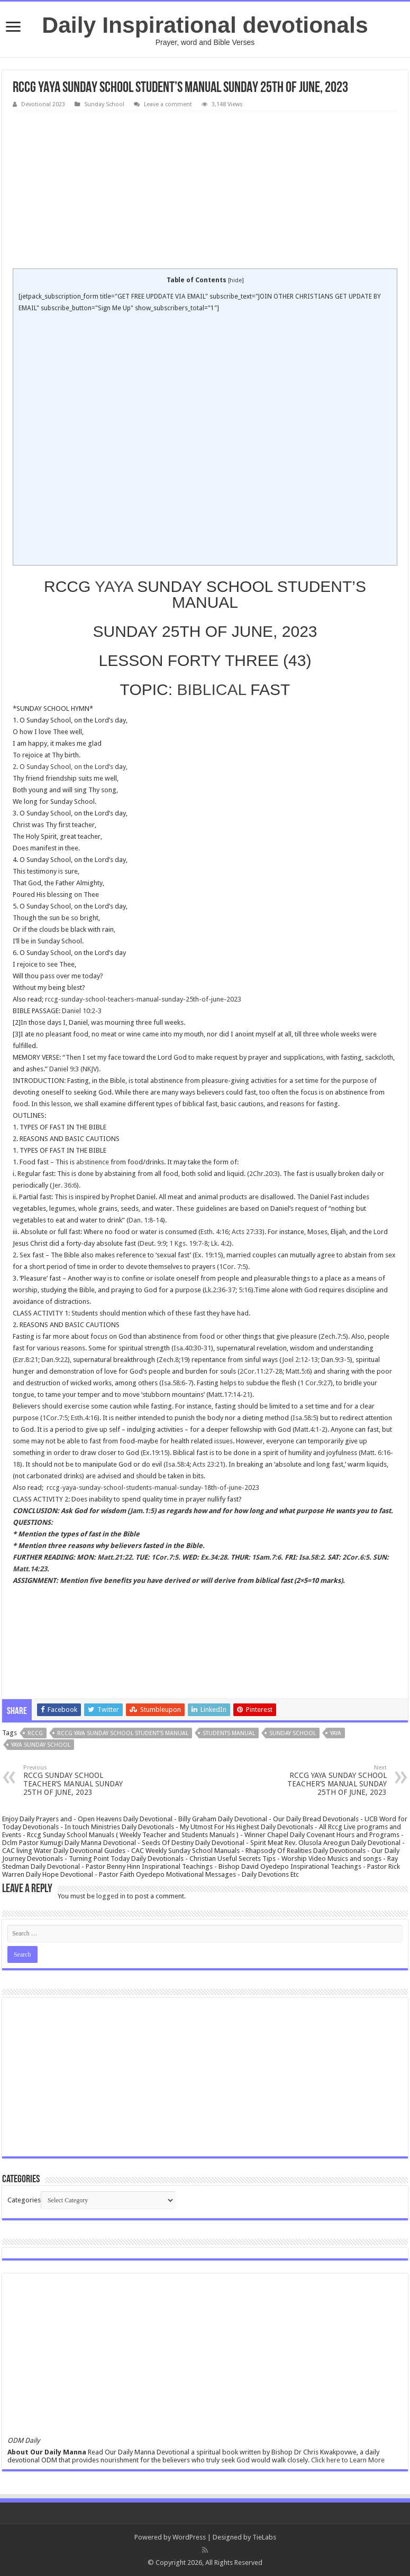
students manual (229, 1733)
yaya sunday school (40, 1744)
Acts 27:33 (247, 1232)
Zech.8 (169, 1360)
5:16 (245, 1290)
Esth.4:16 (84, 1418)
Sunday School (104, 104)
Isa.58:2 (311, 1557)
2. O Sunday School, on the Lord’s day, (70, 767)
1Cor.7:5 (55, 1418)
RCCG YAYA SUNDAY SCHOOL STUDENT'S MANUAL (122, 1733)
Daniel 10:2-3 (82, 1011)
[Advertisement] (205, 190)
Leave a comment (168, 104)
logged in (110, 1896)
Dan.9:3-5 (335, 1360)
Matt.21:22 (114, 1557)
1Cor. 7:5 (232, 1267)
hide (236, 280)
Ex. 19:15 (208, 1255)
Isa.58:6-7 (176, 1383)
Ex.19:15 (155, 1453)
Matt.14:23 (30, 1569)
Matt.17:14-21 (229, 1394)
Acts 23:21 (208, 1464)
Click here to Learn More (348, 2460)
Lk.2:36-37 (220, 1290)
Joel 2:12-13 (300, 1360)
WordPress (189, 2537)
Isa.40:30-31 (192, 1348)
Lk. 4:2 (220, 1243)
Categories (24, 2200)
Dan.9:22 (54, 1360)
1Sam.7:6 (266, 1557)
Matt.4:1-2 (310, 1429)
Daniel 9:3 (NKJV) (74, 1069)
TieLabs (264, 2537)
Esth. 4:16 (215, 1232)
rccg (35, 1733)
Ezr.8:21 (26, 1360)
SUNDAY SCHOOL (292, 1733)
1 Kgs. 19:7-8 (188, 1243)
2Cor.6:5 (355, 1557)
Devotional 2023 (43, 104)
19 (184, 1360)
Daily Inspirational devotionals (205, 25)
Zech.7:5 (333, 1336)
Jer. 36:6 (64, 1185)
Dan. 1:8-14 (146, 1220)
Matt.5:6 (298, 1371)
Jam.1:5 (142, 1511)
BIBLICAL (211, 689)
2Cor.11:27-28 (261, 1371)
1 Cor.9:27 (315, 1383)
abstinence (92, 1162)
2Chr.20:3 (263, 1174)
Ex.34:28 (214, 1557)
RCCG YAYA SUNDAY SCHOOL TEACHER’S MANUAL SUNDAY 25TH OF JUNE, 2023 (332, 1780)
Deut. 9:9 (153, 1243)
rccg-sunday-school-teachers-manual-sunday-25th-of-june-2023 (143, 999)
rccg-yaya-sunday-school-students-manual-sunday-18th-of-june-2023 (153, 1487)
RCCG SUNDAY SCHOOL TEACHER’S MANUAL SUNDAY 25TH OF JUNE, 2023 (77, 1780)
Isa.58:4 (177, 1464)
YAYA (114, 586)
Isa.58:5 (304, 1418)
